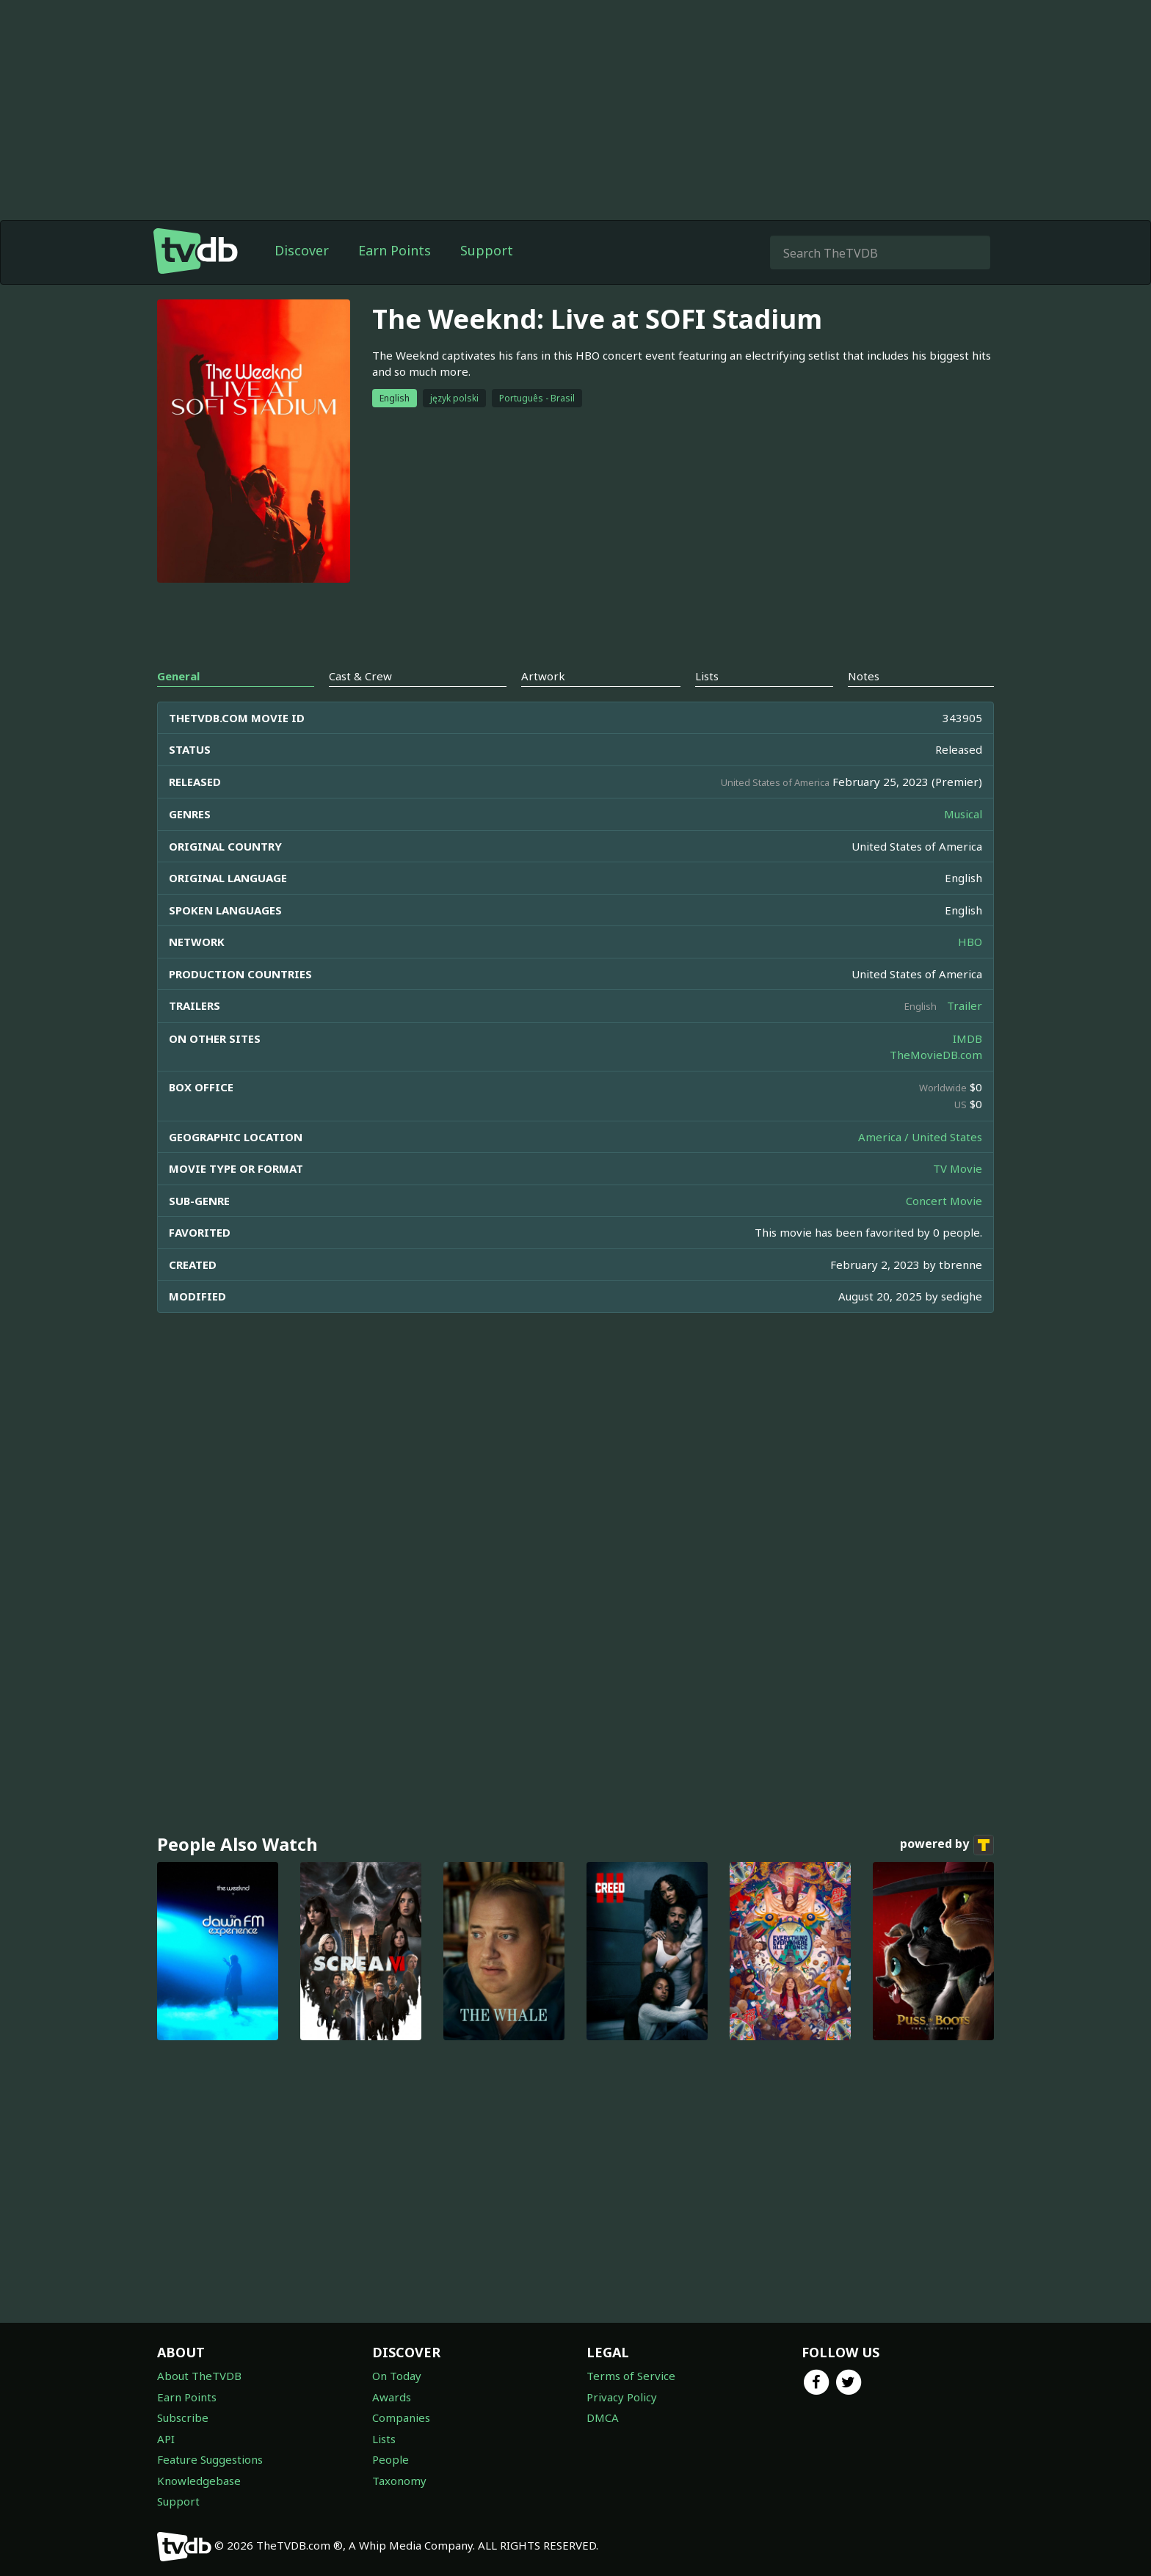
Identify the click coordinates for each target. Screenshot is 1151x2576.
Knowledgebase (199, 2480)
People (390, 2459)
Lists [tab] (707, 676)
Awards (391, 2397)
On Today (396, 2375)
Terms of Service (631, 2375)
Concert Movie (944, 1200)
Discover (302, 250)
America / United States (920, 1136)
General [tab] (178, 676)
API (166, 2438)
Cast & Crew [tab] (360, 676)
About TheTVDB (199, 2375)
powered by (947, 1845)
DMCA (603, 2417)
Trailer (964, 1005)
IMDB (967, 1038)
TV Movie (957, 1168)
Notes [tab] (863, 676)
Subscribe (182, 2417)
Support (486, 250)
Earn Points (394, 250)
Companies (401, 2417)
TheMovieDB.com (936, 1054)
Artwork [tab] (543, 676)
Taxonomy (399, 2480)
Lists (384, 2438)
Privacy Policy (622, 2397)
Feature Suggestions (210, 2459)
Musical (963, 814)
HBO (970, 941)
